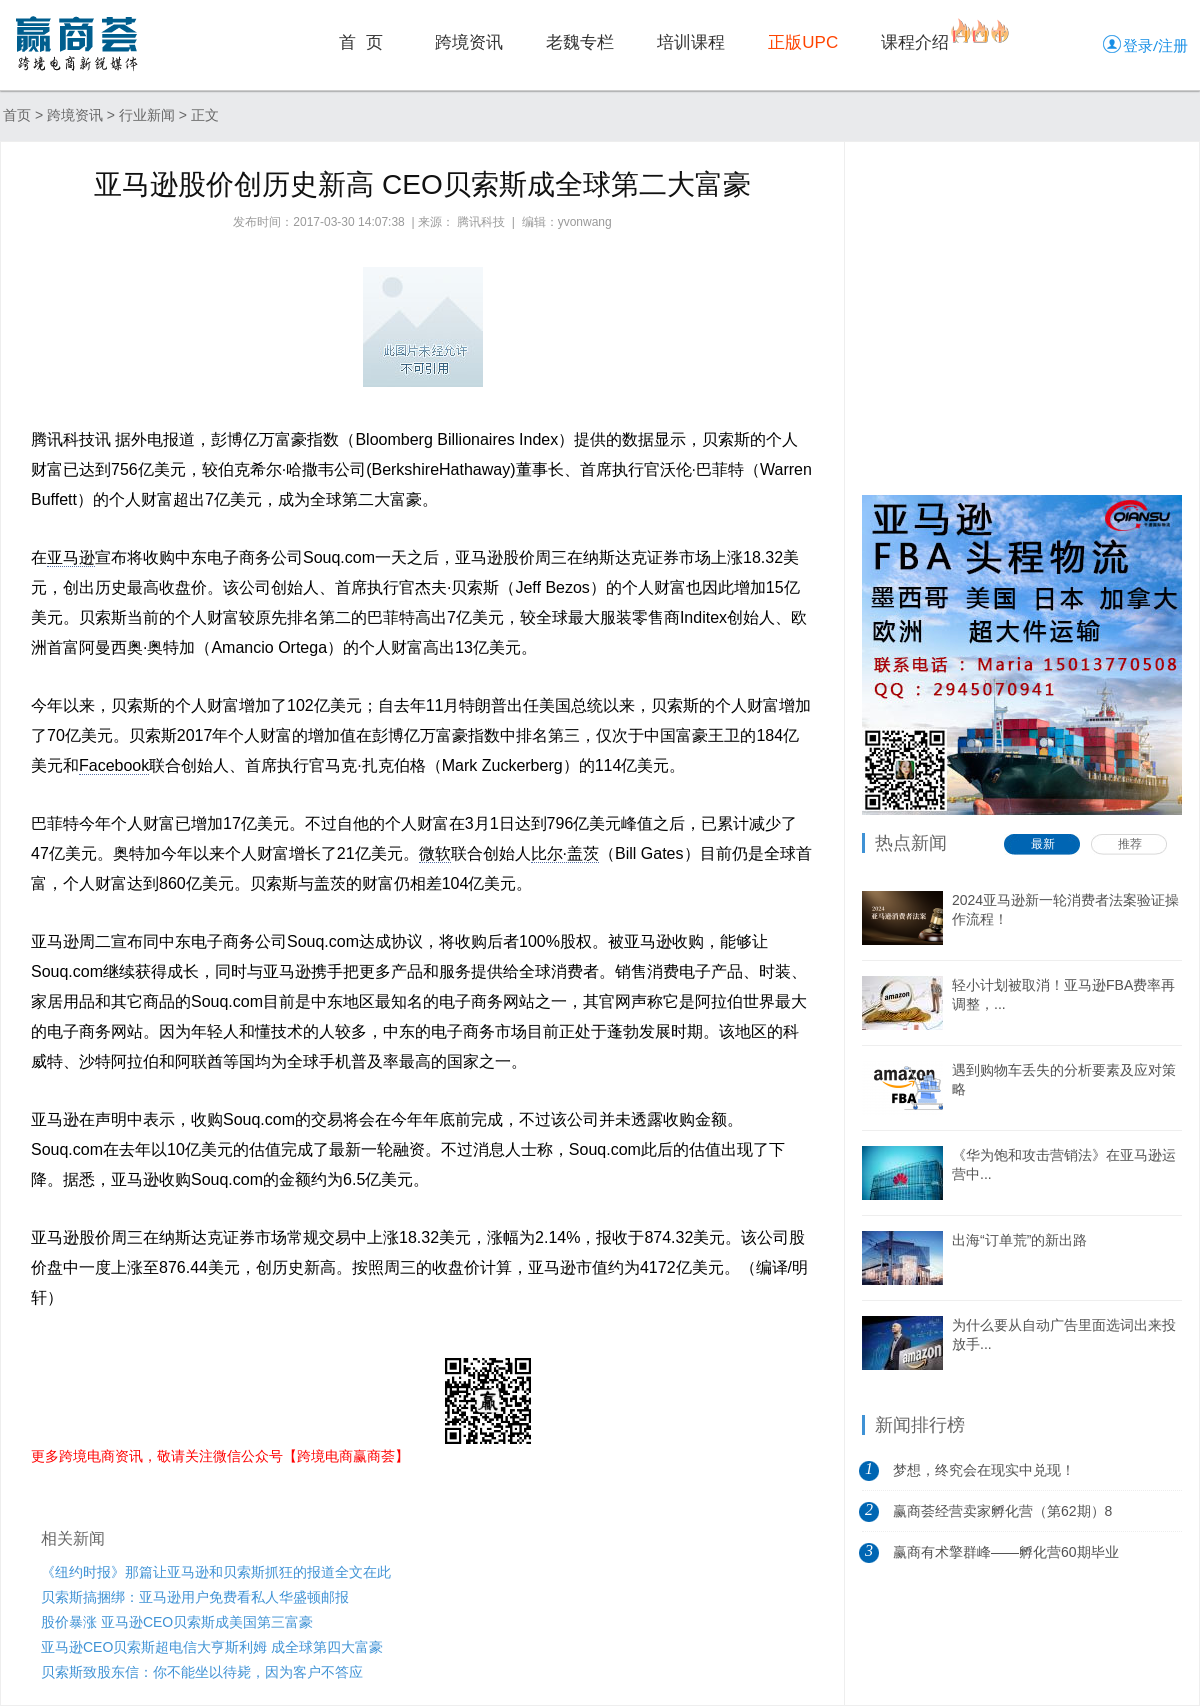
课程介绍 (915, 42)
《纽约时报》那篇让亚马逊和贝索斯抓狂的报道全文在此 (216, 1572)
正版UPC (803, 42)
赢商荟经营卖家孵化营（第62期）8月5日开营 (1002, 1517)
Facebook (114, 765)
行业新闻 (147, 115)
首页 (17, 115)
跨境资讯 (469, 42)
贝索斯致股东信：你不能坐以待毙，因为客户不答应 (202, 1672)
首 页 (361, 42)
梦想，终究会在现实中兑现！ (984, 1470)
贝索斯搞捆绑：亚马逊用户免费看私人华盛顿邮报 (195, 1597)
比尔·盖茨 (565, 853)
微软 (435, 853)
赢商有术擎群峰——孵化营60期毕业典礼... (1006, 1558)
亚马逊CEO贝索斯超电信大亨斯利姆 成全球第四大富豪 (212, 1647)
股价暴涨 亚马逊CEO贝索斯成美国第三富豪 (177, 1622)
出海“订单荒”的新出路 (1019, 1240)
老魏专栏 (580, 42)
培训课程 (691, 42)
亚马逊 (71, 557)
